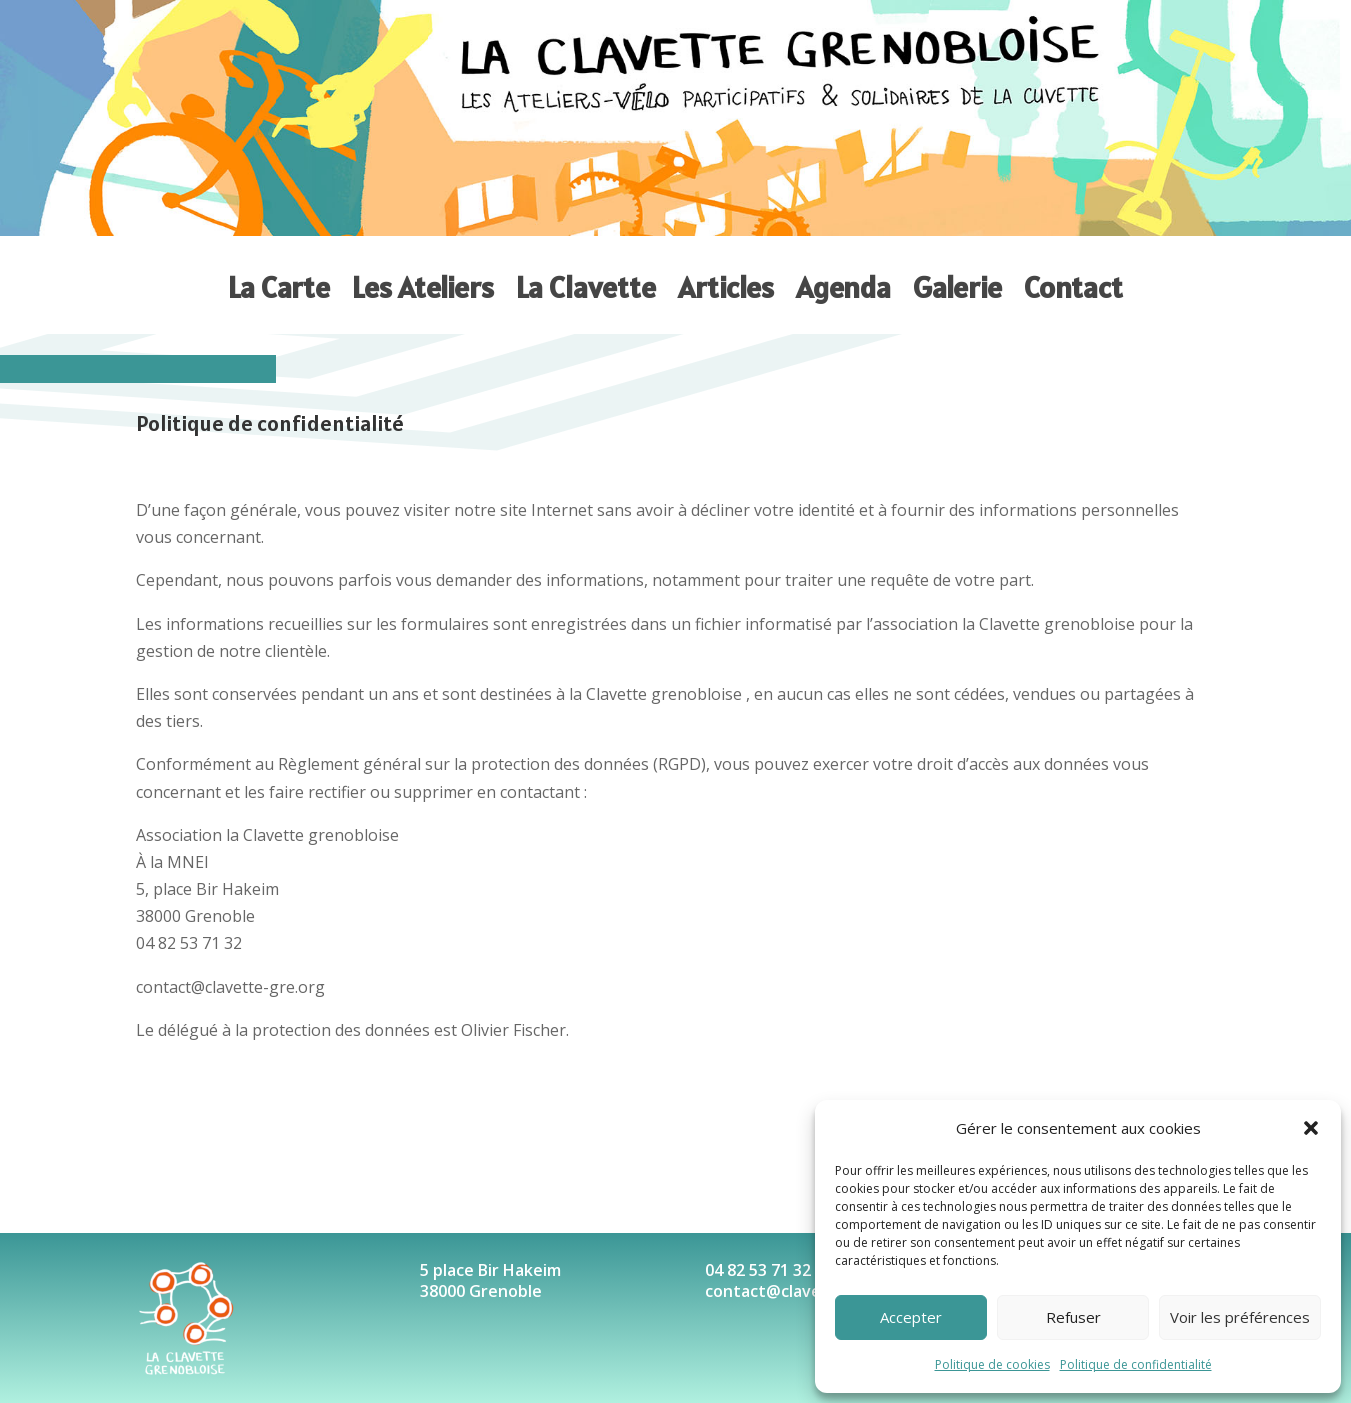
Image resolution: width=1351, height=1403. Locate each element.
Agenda (843, 287)
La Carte (279, 287)
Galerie (957, 287)
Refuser (1073, 1317)
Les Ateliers (423, 287)
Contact (1073, 287)
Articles (726, 287)
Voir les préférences (1240, 1317)
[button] (1311, 1128)
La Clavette (586, 287)
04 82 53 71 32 (758, 1270)
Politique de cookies (992, 1364)
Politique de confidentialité (1136, 1364)
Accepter (911, 1317)
